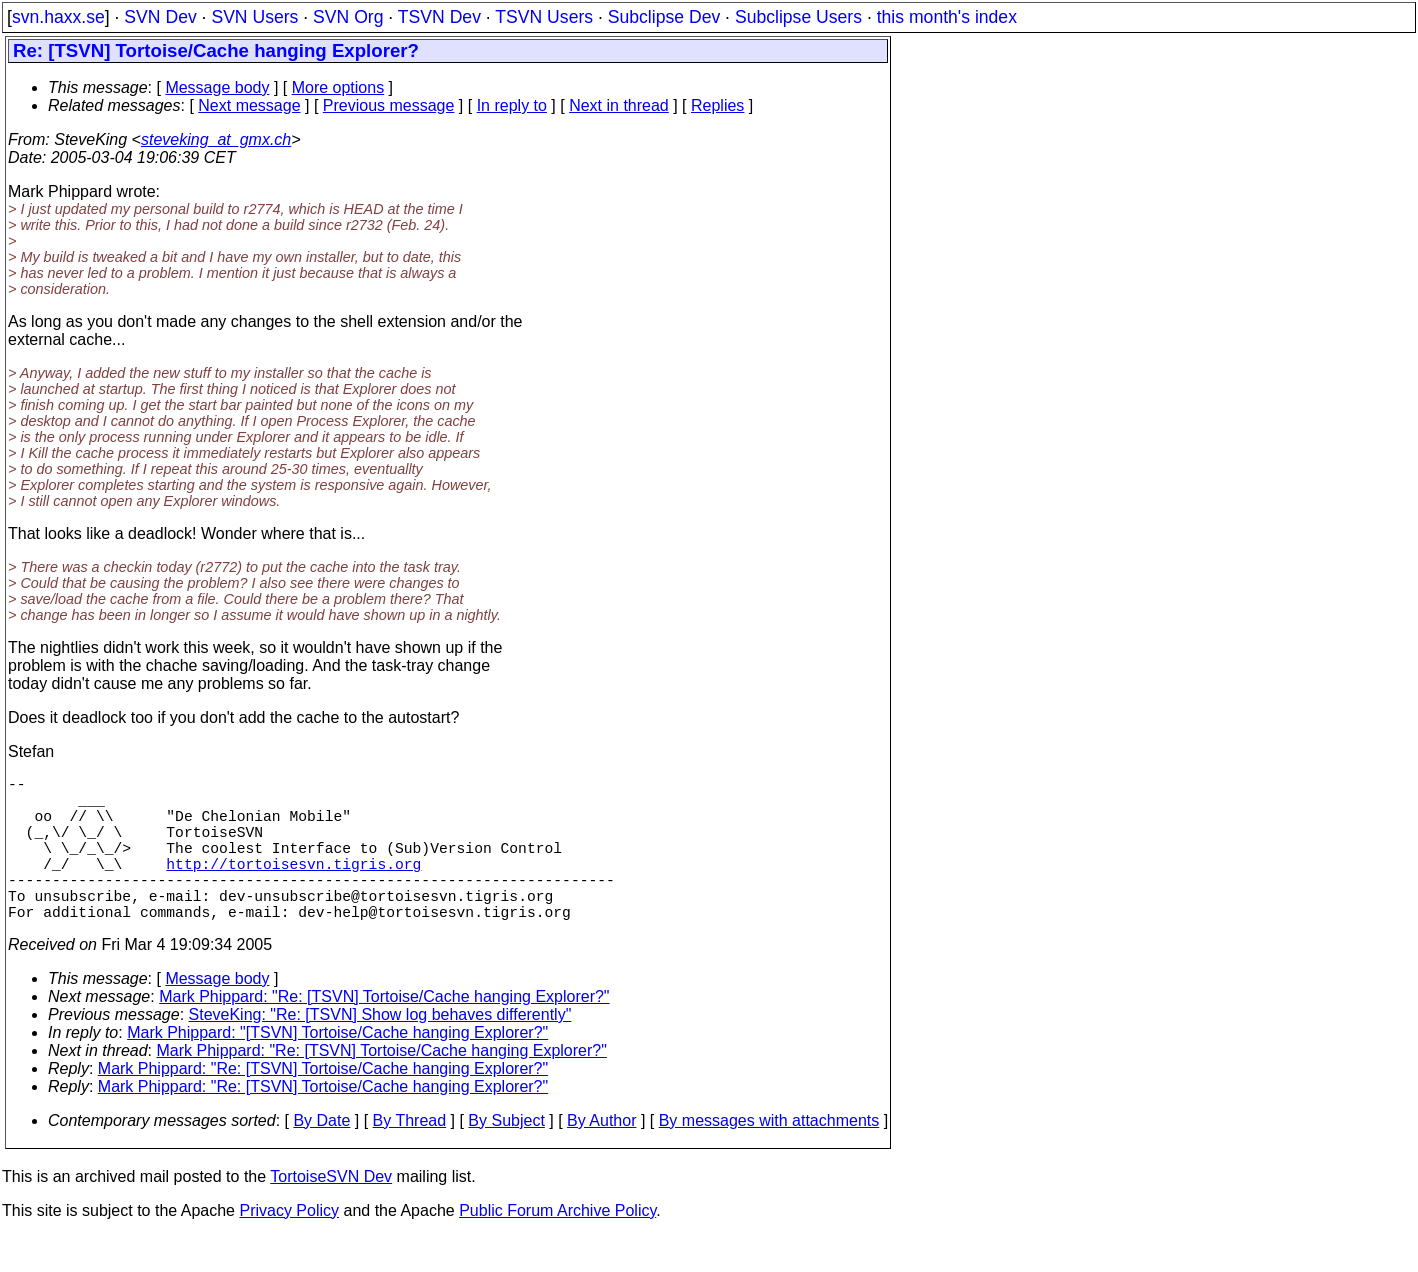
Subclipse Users (798, 17)
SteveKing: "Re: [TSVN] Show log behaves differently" (380, 1050)
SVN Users (254, 17)
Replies (717, 105)
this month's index (947, 17)
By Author (601, 1156)
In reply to (512, 105)
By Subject (506, 1156)
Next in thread (619, 105)
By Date (321, 1156)
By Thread (410, 1156)
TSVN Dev (439, 17)
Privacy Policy (289, 1246)
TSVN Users (544, 17)
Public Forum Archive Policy (557, 1246)
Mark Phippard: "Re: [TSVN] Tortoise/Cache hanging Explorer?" (384, 1032)
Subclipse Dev (664, 17)
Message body (217, 87)
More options (338, 87)
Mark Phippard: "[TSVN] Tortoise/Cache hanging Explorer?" (337, 1068)
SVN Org (348, 17)
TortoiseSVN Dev (331, 1212)
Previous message (389, 105)
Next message (249, 105)
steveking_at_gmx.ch (216, 139)
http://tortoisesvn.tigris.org (293, 887)
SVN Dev (160, 17)
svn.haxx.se (58, 17)
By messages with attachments (769, 1156)
